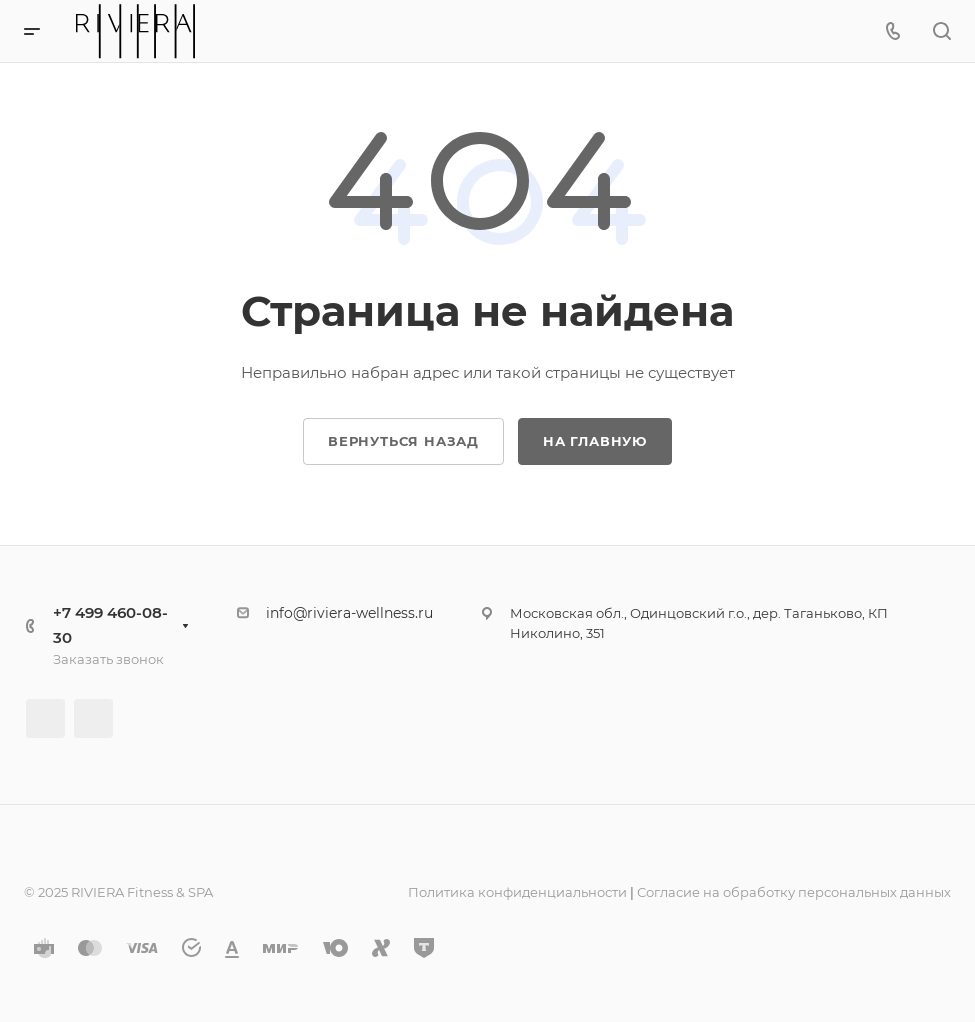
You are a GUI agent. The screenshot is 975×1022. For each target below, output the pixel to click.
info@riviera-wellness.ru (349, 613)
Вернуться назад (403, 441)
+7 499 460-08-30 (110, 625)
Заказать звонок (108, 659)
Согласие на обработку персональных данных (794, 892)
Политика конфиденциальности (517, 892)
